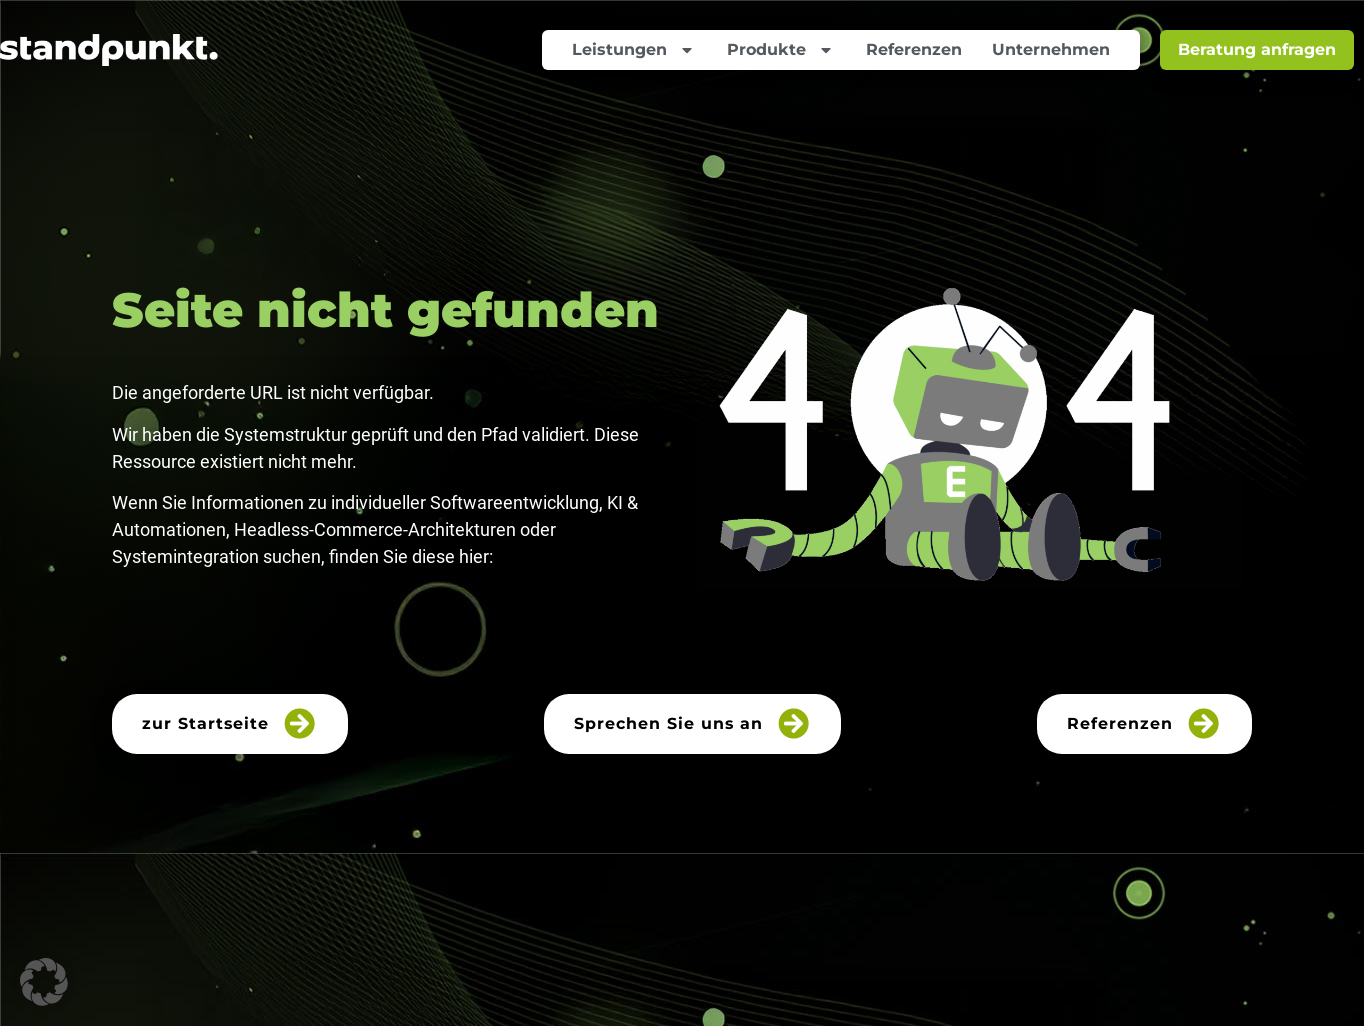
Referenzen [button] (1144, 723)
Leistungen (634, 50)
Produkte (781, 50)
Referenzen (914, 49)
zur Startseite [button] (230, 723)
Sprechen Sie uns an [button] (693, 723)
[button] (44, 982)
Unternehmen (1051, 49)
